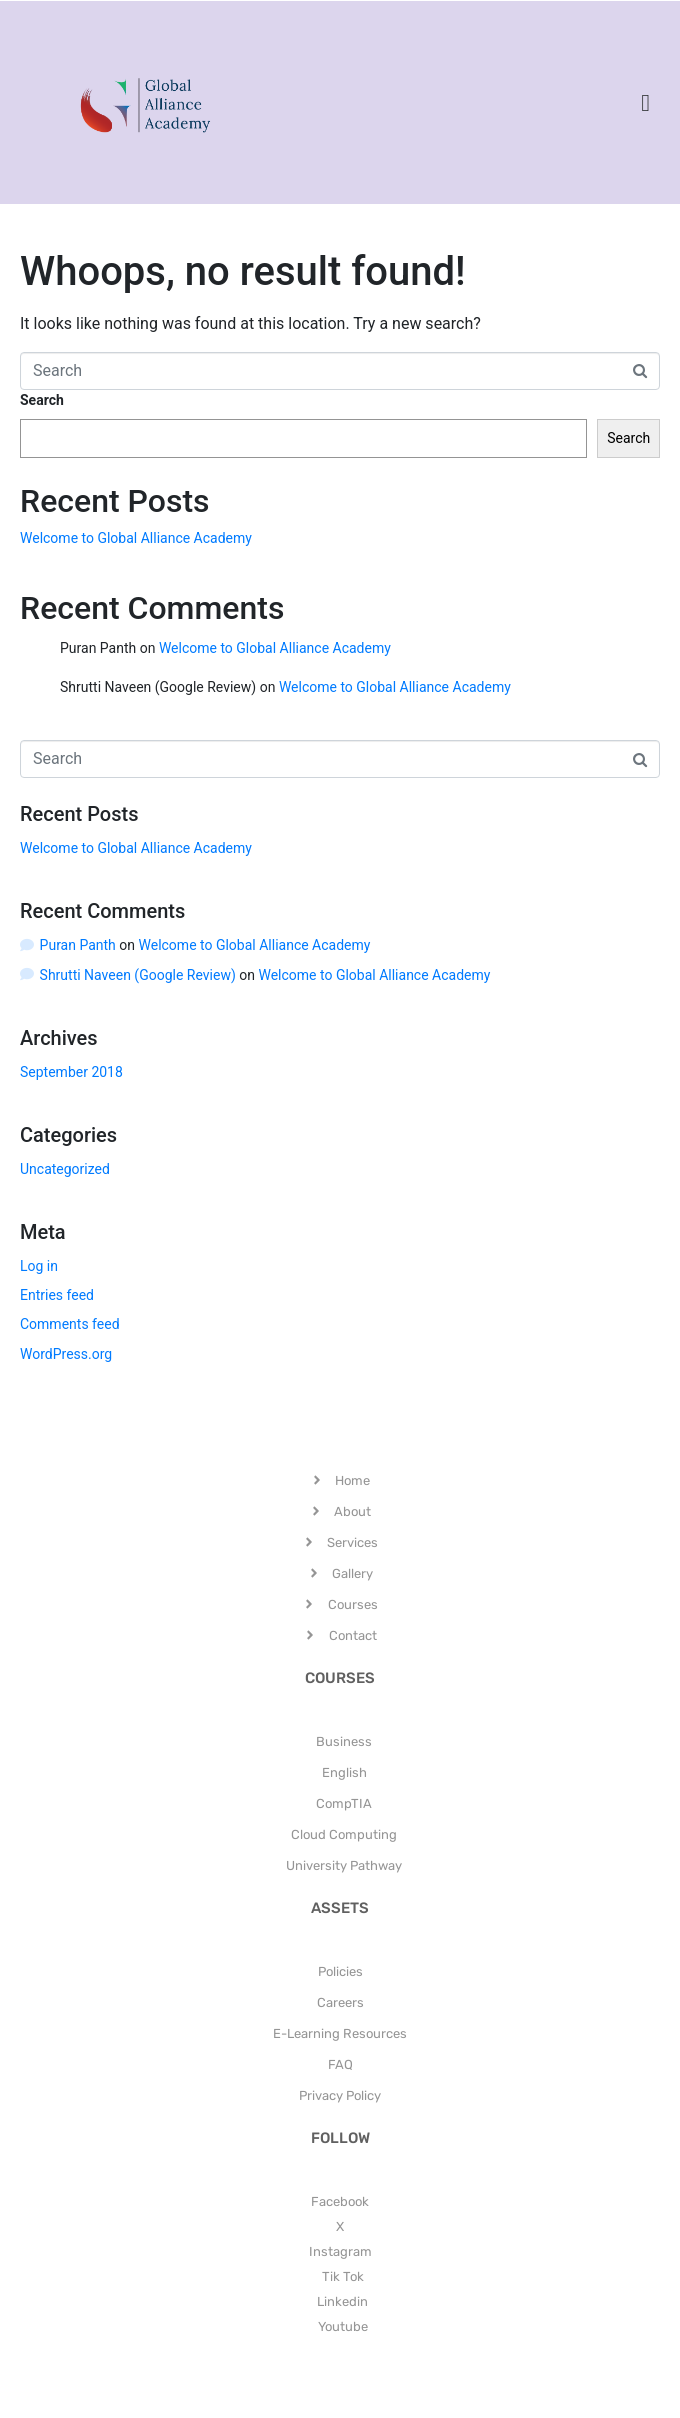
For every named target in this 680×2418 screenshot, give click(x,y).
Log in (39, 1266)
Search (42, 400)
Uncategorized (65, 1169)
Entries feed (57, 1295)
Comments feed (70, 1324)
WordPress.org (66, 1354)
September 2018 (71, 1072)
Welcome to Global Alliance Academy (136, 538)
